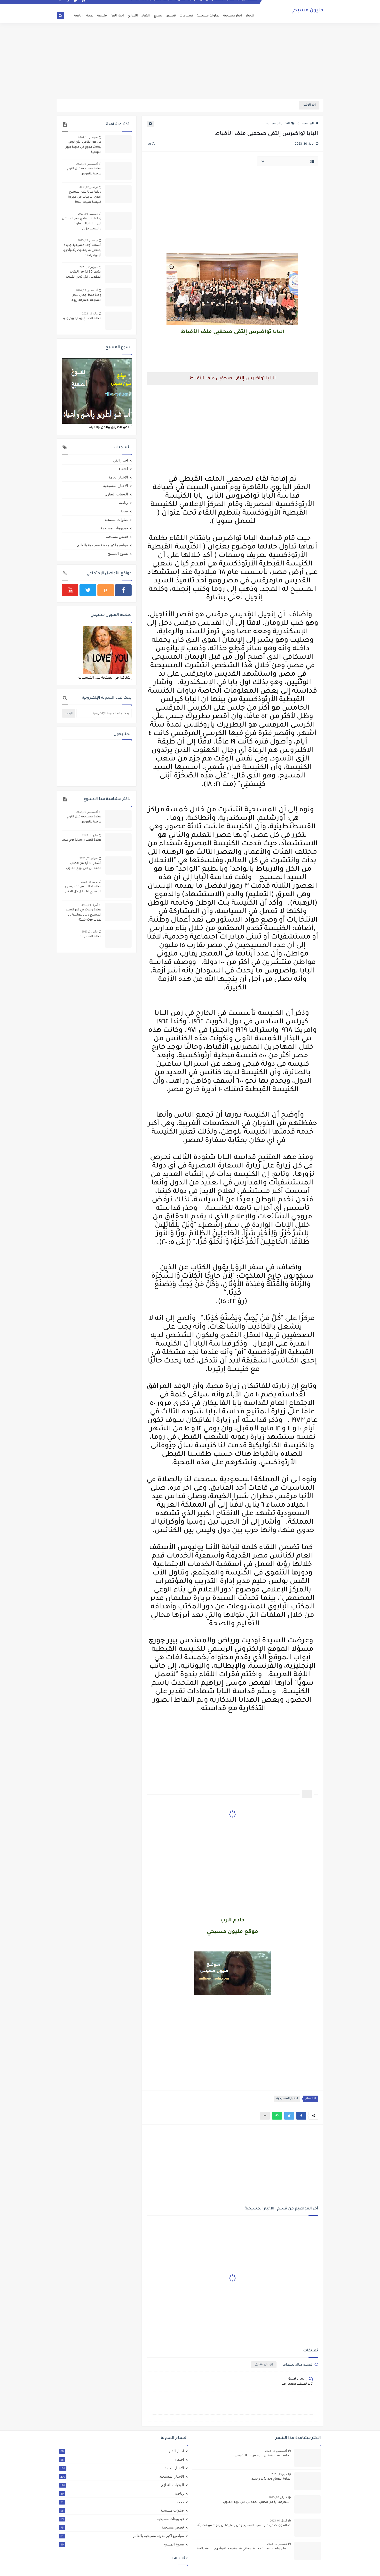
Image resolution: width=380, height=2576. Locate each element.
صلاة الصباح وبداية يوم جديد (81, 318)
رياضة (78, 16)
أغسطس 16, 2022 (87, 163)
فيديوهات (186, 16)
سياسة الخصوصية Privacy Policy (151, 3)
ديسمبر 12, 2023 (88, 240)
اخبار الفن (117, 16)
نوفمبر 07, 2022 (88, 187)
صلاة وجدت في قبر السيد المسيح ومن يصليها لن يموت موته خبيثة (83, 915)
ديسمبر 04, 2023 (88, 213)
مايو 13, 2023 (90, 313)
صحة (90, 16)
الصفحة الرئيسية (247, 3)
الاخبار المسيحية (280, 123)
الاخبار (250, 16)
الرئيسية (310, 123)
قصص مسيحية (117, 537)
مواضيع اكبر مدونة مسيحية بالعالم (102, 545)
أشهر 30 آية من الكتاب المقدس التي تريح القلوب (83, 274)
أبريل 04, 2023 (89, 905)
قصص (171, 16)
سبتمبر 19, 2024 (88, 137)
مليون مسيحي (306, 11)
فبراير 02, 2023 (88, 267)
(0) (151, 144)
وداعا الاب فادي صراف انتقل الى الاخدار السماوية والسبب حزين (81, 224)
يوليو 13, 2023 (89, 881)
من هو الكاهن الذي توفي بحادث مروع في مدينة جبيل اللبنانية (82, 147)
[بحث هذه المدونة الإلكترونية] (104, 713)
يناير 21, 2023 (90, 931)
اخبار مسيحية (232, 16)
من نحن (205, 3)
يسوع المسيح (118, 554)
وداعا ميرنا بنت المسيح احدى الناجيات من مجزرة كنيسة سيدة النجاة (84, 197)
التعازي (132, 16)
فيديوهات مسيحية (114, 528)
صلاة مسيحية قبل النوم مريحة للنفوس (84, 171)
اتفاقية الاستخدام (223, 3)
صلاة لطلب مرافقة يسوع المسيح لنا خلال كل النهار (83, 889)
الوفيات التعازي (116, 494)
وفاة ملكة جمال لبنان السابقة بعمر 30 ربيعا (86, 298)
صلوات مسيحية (208, 16)
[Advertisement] (190, 61)
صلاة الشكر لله (90, 936)
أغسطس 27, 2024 (87, 290)
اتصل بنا (180, 3)
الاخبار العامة (118, 477)
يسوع (158, 16)
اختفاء (146, 16)
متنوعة (102, 16)
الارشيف (193, 3)
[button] (301, 2116)
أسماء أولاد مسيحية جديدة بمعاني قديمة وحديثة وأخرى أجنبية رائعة (82, 250)
